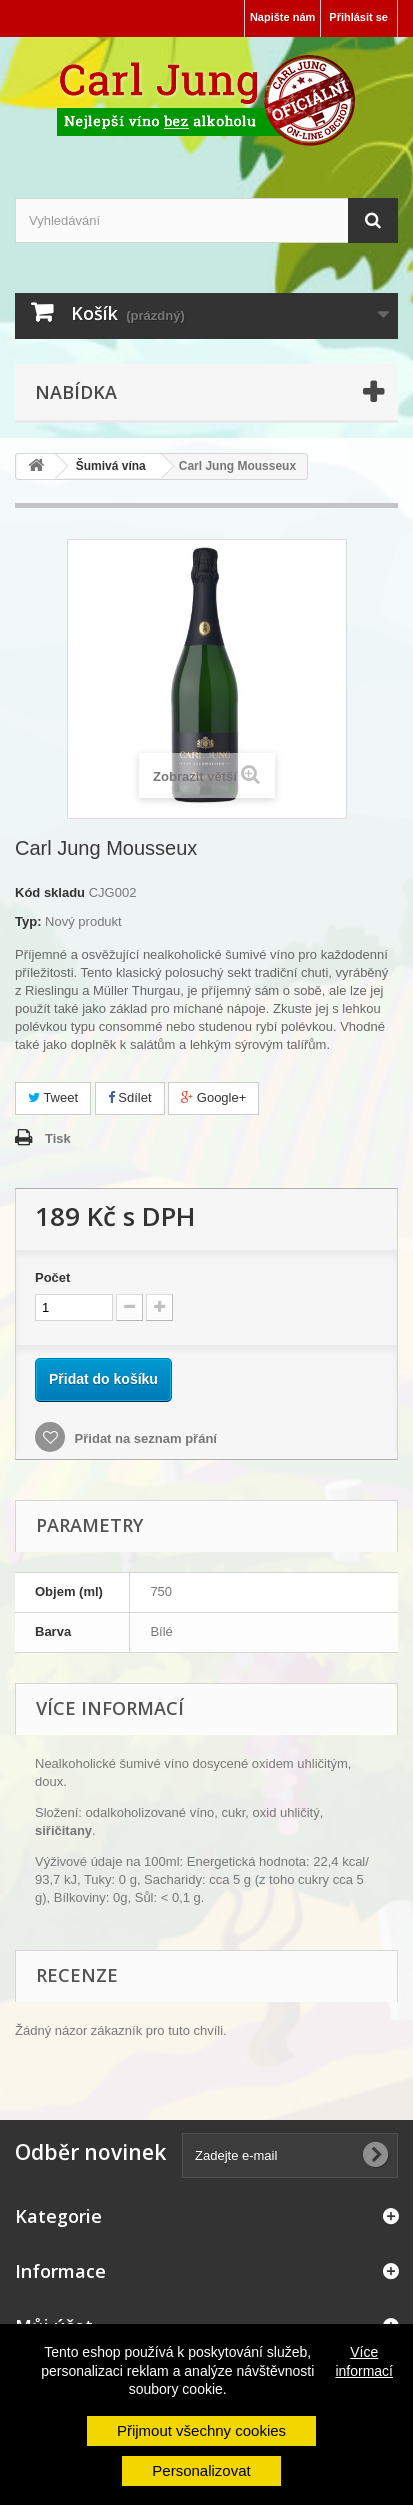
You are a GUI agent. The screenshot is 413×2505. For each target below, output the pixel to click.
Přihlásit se (358, 17)
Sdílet (130, 1097)
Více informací (364, 2361)
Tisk (58, 1138)
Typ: (28, 921)
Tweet (53, 1097)
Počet (52, 1277)
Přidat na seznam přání (144, 1438)
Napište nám (282, 17)
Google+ (213, 1097)
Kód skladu (50, 892)
